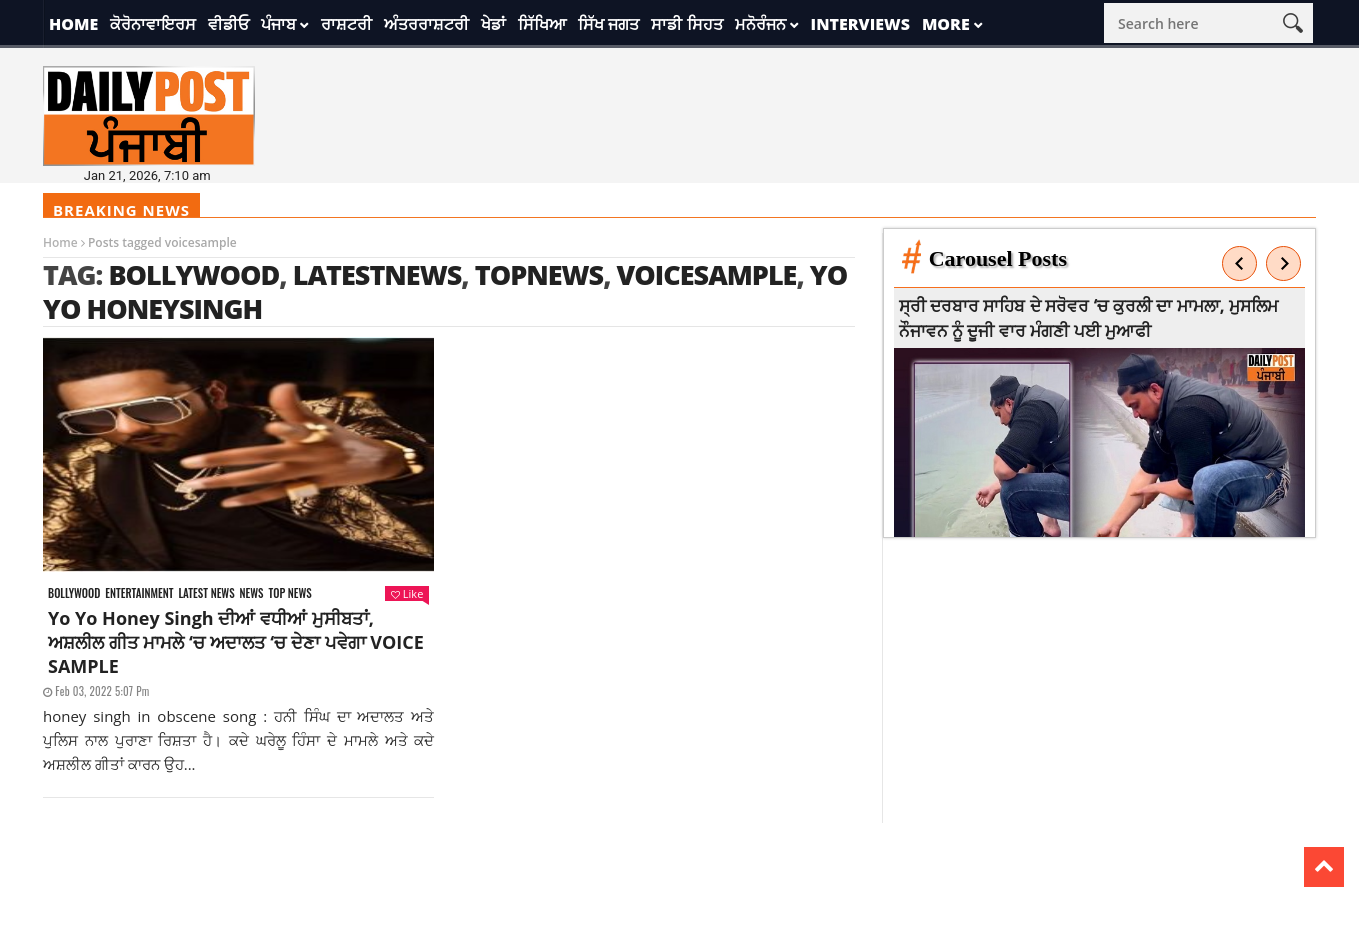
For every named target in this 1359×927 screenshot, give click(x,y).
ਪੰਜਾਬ (278, 24)
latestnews (377, 274)
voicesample (707, 274)
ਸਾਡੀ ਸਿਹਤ (686, 24)
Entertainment (139, 593)
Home (73, 24)
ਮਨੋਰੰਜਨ (760, 24)
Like (407, 593)
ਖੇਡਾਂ (493, 24)
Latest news (206, 593)
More (946, 24)
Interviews (860, 24)
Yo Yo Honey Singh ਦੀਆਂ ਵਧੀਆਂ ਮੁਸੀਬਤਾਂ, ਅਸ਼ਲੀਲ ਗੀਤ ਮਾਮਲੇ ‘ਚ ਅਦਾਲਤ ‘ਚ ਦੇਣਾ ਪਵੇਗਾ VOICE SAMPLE (236, 642)
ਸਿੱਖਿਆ (542, 24)
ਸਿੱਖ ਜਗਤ (608, 24)
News (252, 593)
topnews (539, 274)
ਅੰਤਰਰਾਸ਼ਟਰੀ (426, 24)
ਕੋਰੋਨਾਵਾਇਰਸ (153, 24)
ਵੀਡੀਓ (228, 24)
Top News (290, 593)
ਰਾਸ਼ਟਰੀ (346, 24)
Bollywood (193, 274)
